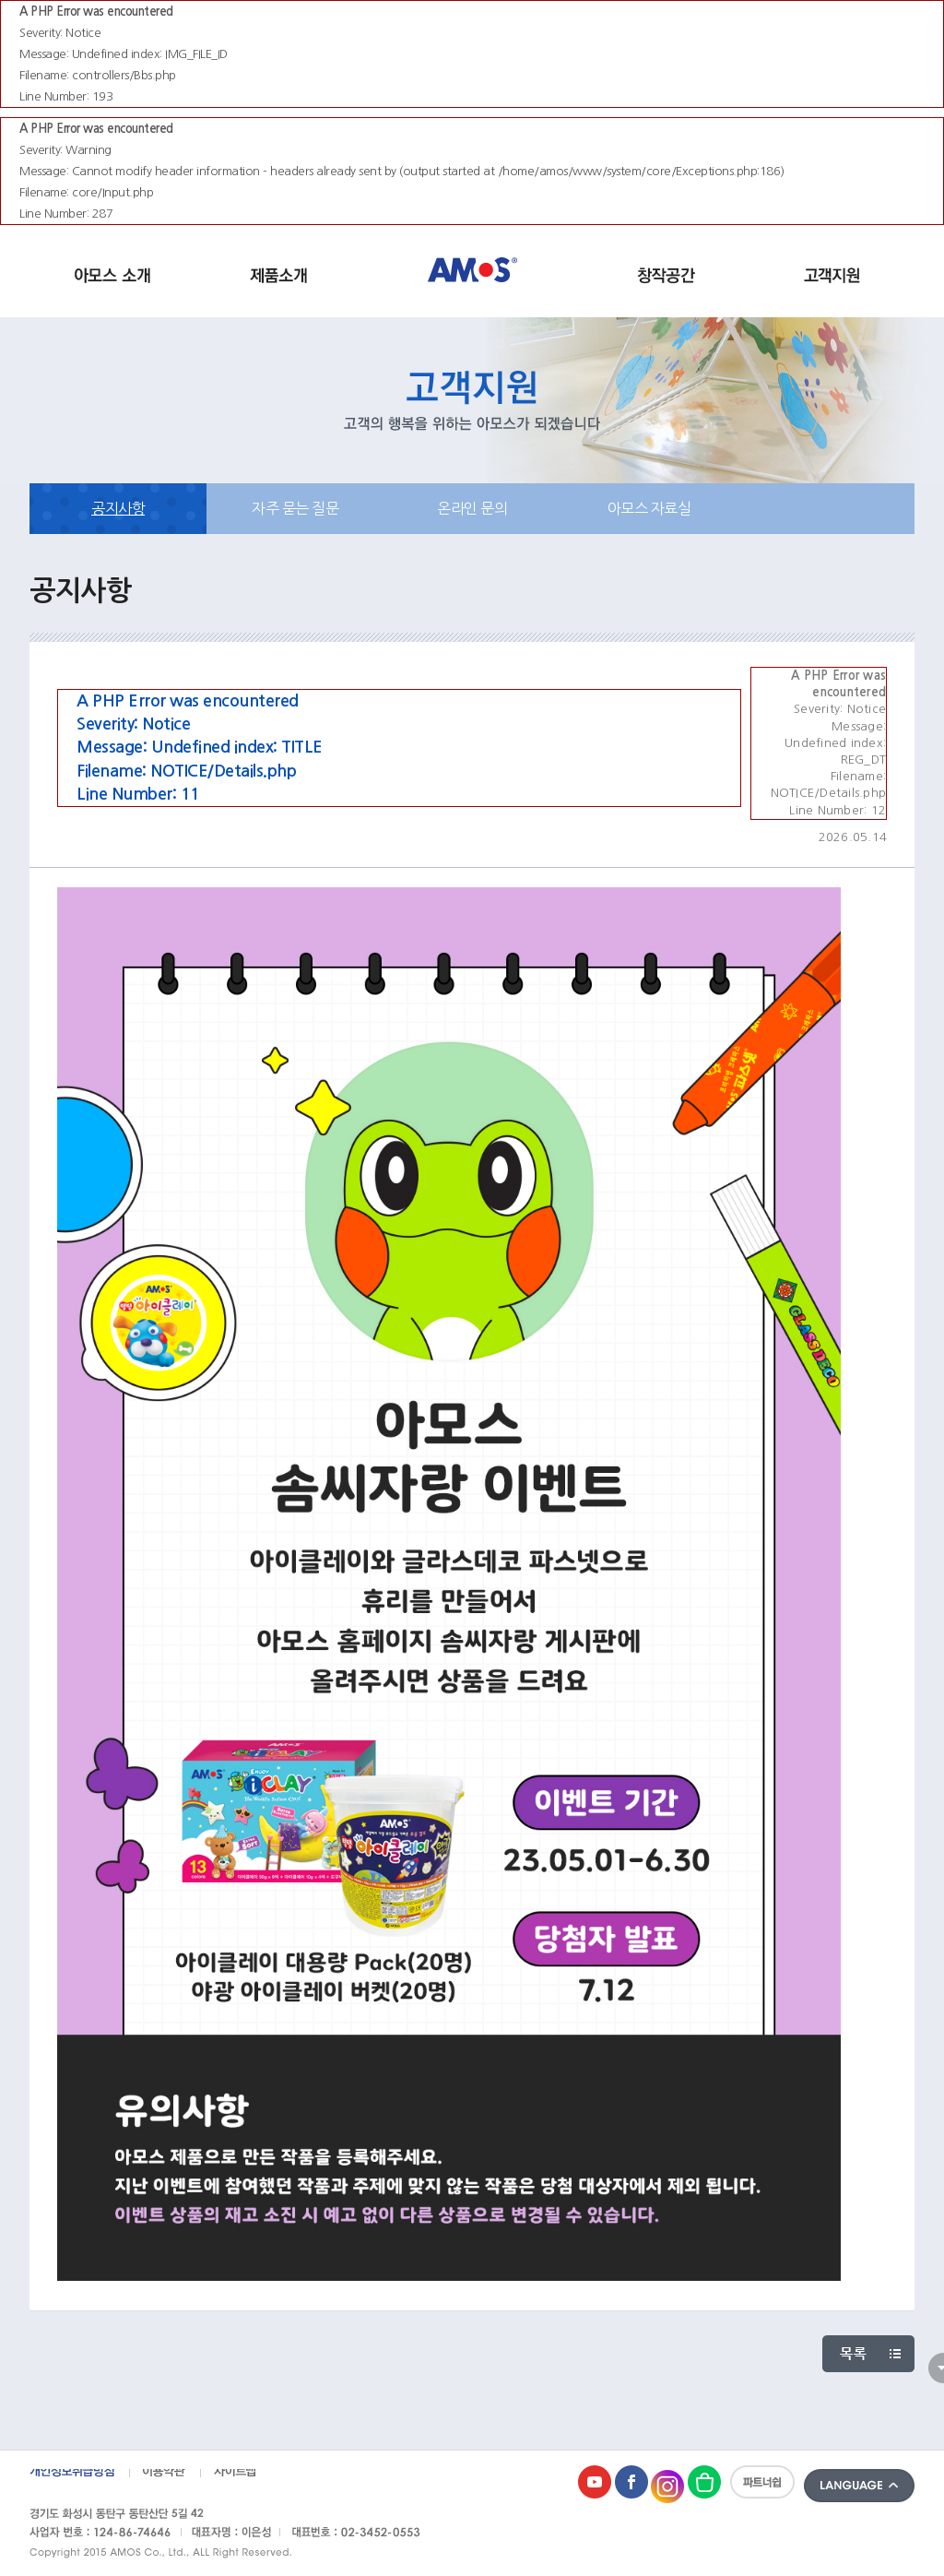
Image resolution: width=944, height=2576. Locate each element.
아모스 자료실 (649, 508)
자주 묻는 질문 (295, 508)
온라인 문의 (472, 508)
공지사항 (118, 508)
